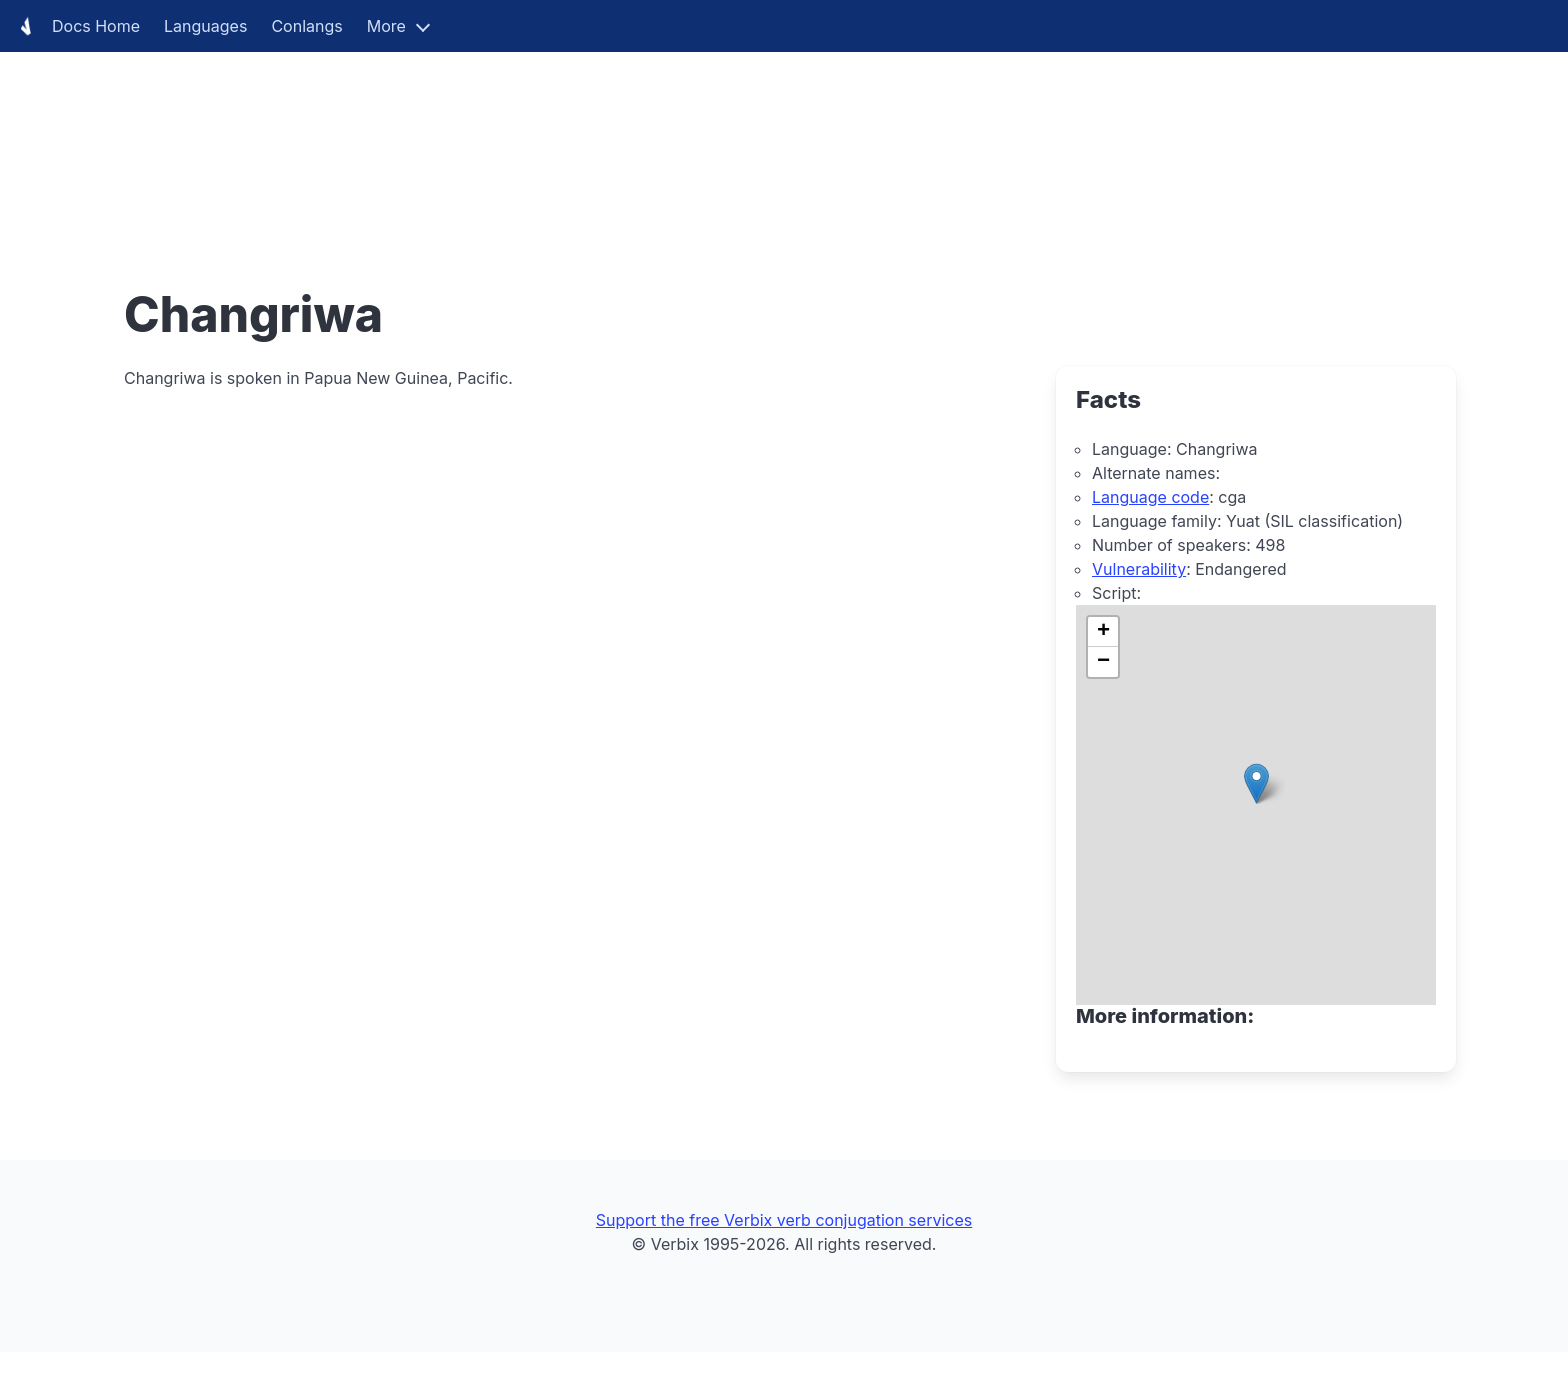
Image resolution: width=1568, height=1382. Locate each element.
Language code (1150, 497)
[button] (1256, 783)
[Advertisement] (600, 140)
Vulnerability (1139, 569)
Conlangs (306, 26)
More (386, 26)
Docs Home (76, 26)
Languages (205, 26)
